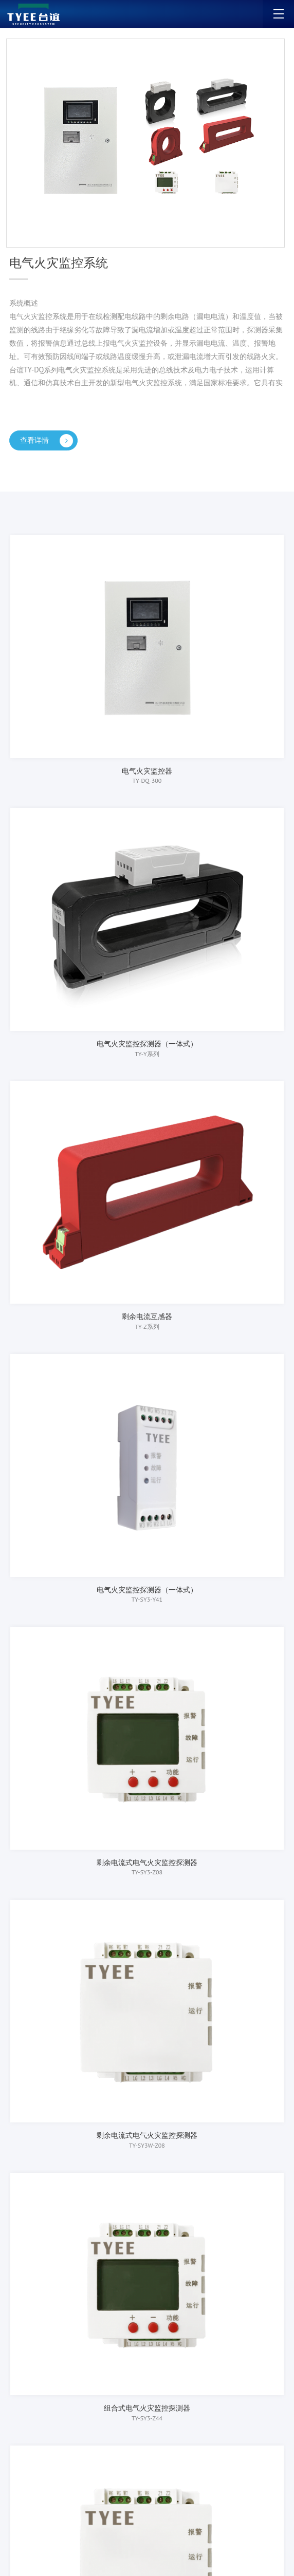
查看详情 (50, 440)
